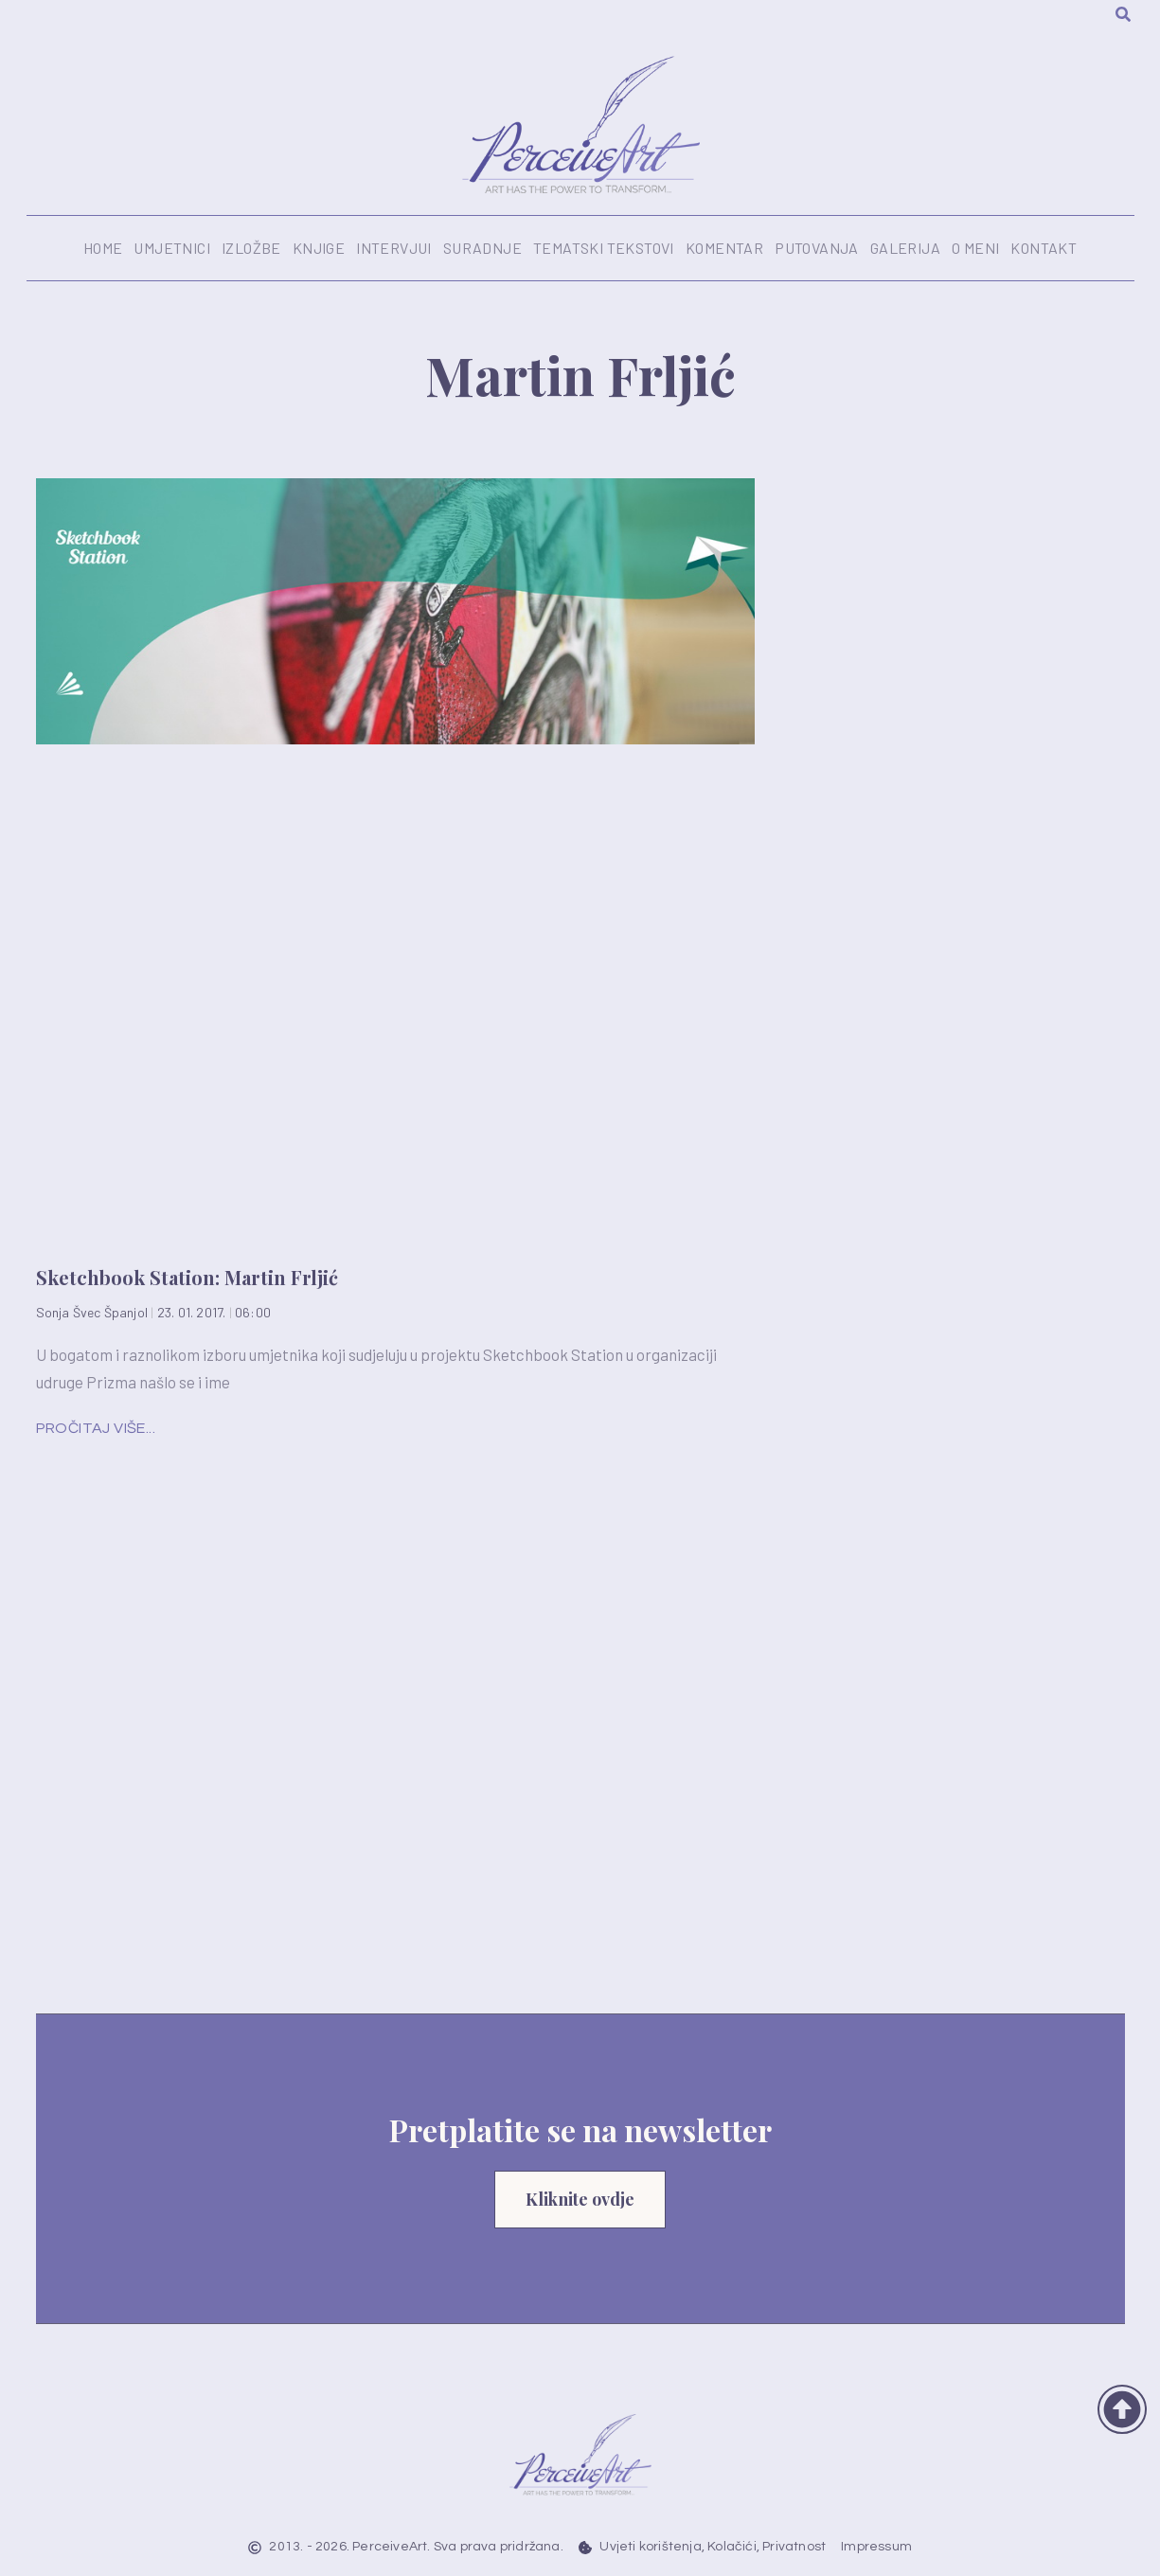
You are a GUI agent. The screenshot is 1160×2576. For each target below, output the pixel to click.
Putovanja (817, 248)
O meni (975, 248)
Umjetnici (172, 248)
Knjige (319, 248)
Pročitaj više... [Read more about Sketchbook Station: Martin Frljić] (95, 1428)
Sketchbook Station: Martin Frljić (187, 1277)
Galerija (905, 248)
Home (103, 248)
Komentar (724, 248)
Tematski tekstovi (603, 248)
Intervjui (394, 248)
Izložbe (251, 248)
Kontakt (1043, 248)
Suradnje (482, 248)
